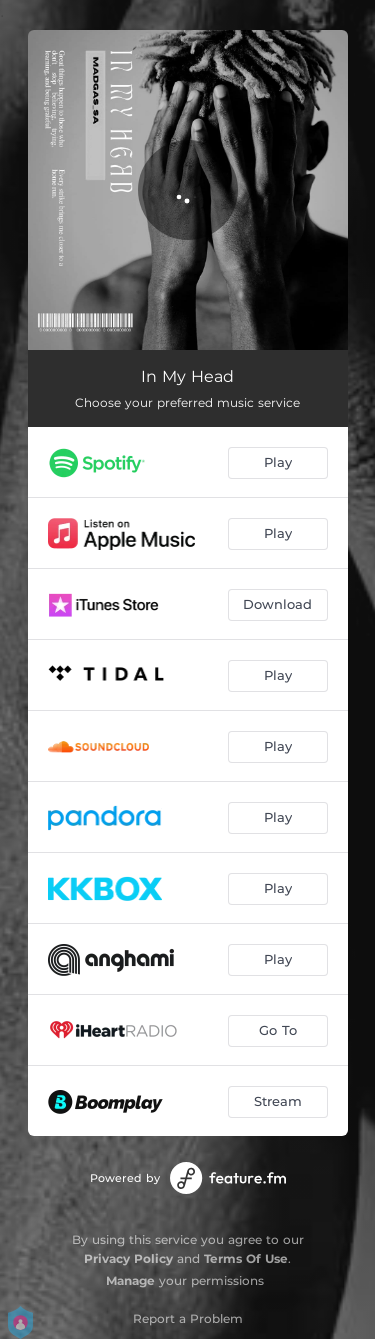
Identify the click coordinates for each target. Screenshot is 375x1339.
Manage (130, 1280)
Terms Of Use (246, 1258)
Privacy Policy (128, 1258)
